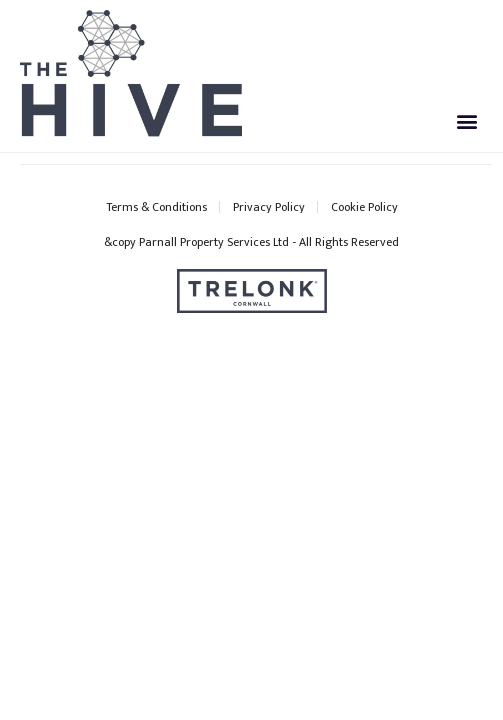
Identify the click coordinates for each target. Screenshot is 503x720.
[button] (466, 120)
